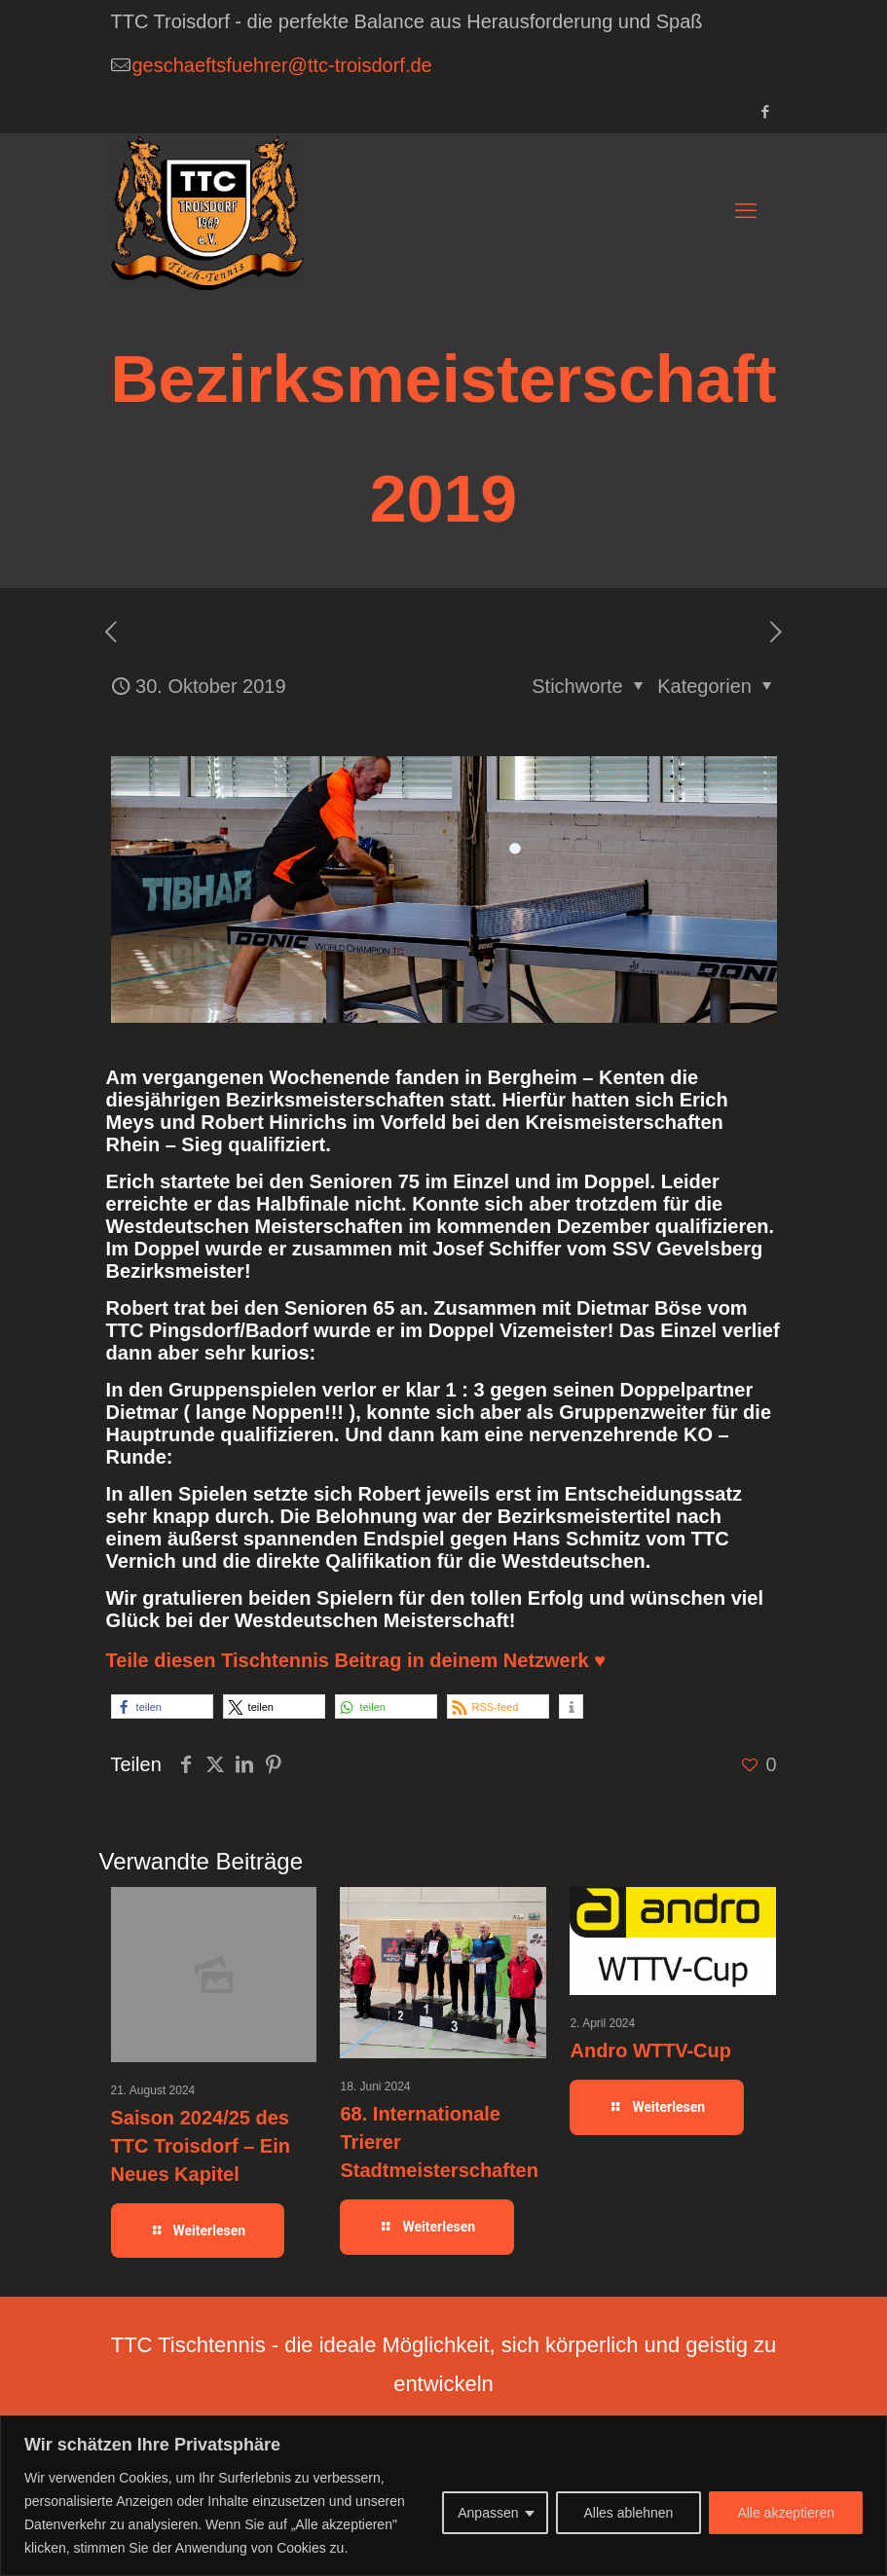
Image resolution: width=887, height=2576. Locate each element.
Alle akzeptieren (785, 2513)
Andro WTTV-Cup (650, 2050)
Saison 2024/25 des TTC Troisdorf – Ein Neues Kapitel (200, 2146)
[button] (162, 1706)
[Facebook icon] (765, 111)
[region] (443, 2495)
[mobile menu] (745, 211)
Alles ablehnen (629, 2513)
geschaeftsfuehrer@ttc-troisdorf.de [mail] (282, 65)
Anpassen (488, 2513)
